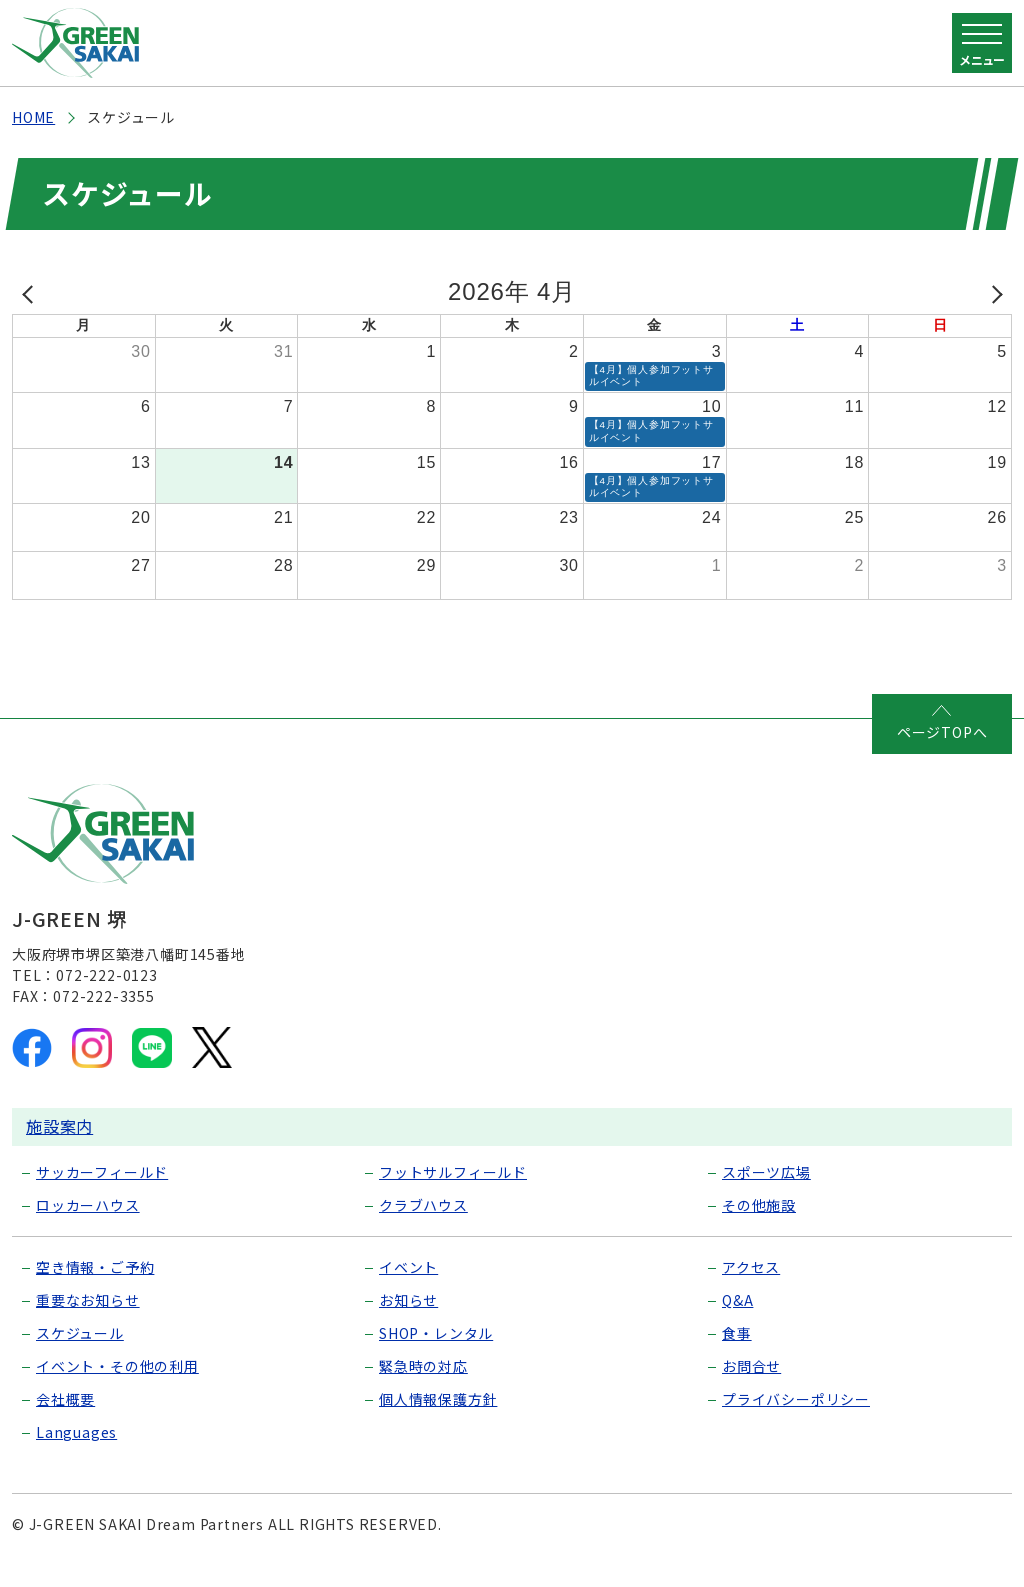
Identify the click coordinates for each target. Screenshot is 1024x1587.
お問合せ (751, 1388)
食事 (737, 1355)
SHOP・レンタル (436, 1355)
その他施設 (759, 1227)
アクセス (751, 1289)
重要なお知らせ (88, 1322)
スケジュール (80, 1355)
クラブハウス (423, 1227)
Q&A (737, 1322)
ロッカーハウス (88, 1227)
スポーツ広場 (766, 1194)
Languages (76, 1454)
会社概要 (65, 1421)
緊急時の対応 (423, 1388)
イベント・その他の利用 (117, 1388)
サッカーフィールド (102, 1194)
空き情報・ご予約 (95, 1289)
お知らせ (408, 1322)
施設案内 (59, 1148)
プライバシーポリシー (796, 1421)
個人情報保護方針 (438, 1421)
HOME (33, 117)
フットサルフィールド (453, 1194)
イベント (408, 1289)
